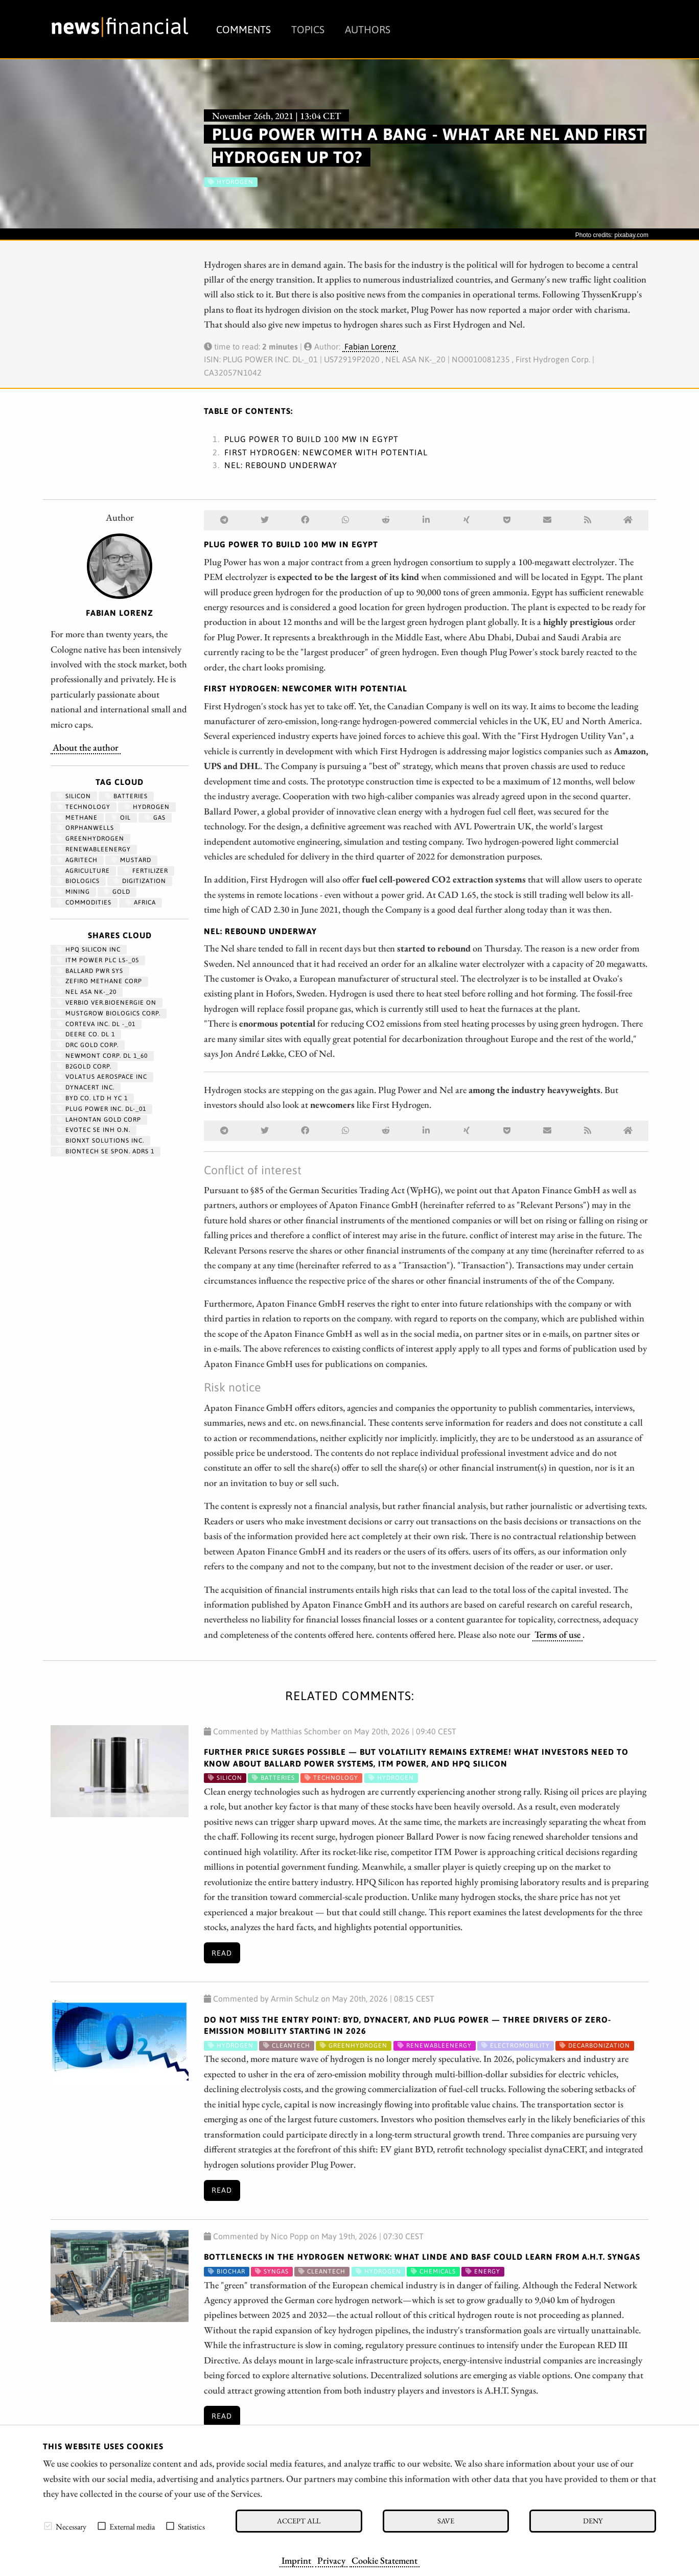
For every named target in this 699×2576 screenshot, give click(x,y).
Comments (243, 29)
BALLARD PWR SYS (90, 970)
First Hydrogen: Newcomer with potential (326, 452)
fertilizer (146, 870)
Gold (117, 891)
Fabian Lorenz (370, 346)
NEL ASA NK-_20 (86, 991)
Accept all (298, 2520)
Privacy (331, 2560)
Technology (83, 806)
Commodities (84, 902)
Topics (307, 29)
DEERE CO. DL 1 (86, 1034)
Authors (367, 29)
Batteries (126, 796)
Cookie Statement (384, 2560)
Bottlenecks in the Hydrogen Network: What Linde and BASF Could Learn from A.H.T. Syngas (422, 2256)
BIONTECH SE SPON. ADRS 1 (105, 1151)
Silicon (74, 796)
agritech (77, 860)
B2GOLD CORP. (84, 1066)
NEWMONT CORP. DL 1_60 (102, 1055)
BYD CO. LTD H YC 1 (92, 1098)
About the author (86, 747)
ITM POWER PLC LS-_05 (98, 960)
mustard (131, 860)
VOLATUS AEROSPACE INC (102, 1076)
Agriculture (83, 870)
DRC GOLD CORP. (88, 1045)
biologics (78, 881)
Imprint (296, 2560)
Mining (73, 891)
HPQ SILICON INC (89, 949)
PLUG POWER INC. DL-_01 (101, 1108)
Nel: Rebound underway (280, 465)
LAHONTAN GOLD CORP (99, 1119)
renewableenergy (94, 849)
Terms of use (557, 1634)
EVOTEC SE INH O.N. (93, 1129)
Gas (155, 817)
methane (77, 817)
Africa (140, 902)
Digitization (139, 881)
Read (222, 1953)
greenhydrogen (90, 838)
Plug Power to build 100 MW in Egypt (311, 439)
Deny (592, 2520)
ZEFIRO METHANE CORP (99, 981)
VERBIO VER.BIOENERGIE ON (106, 1002)
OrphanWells (85, 827)
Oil (121, 817)
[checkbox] (48, 2526)
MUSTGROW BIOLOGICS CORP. (108, 1013)
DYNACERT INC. (85, 1087)
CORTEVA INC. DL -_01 (96, 1024)
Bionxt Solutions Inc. (100, 1140)
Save (445, 2520)
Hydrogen (147, 806)
